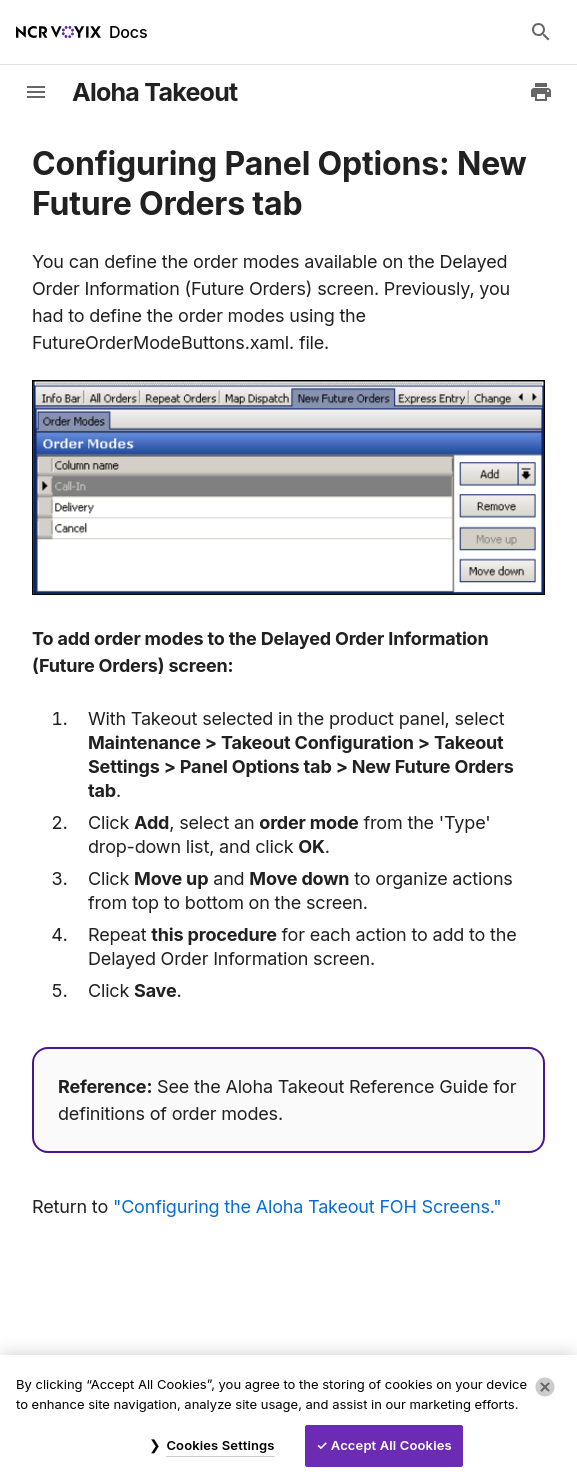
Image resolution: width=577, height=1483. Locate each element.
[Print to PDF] (541, 92)
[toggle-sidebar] (36, 92)
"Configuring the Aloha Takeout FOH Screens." (307, 1206)
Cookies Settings (220, 1445)
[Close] (545, 1387)
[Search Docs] (541, 32)
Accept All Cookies (391, 1445)
